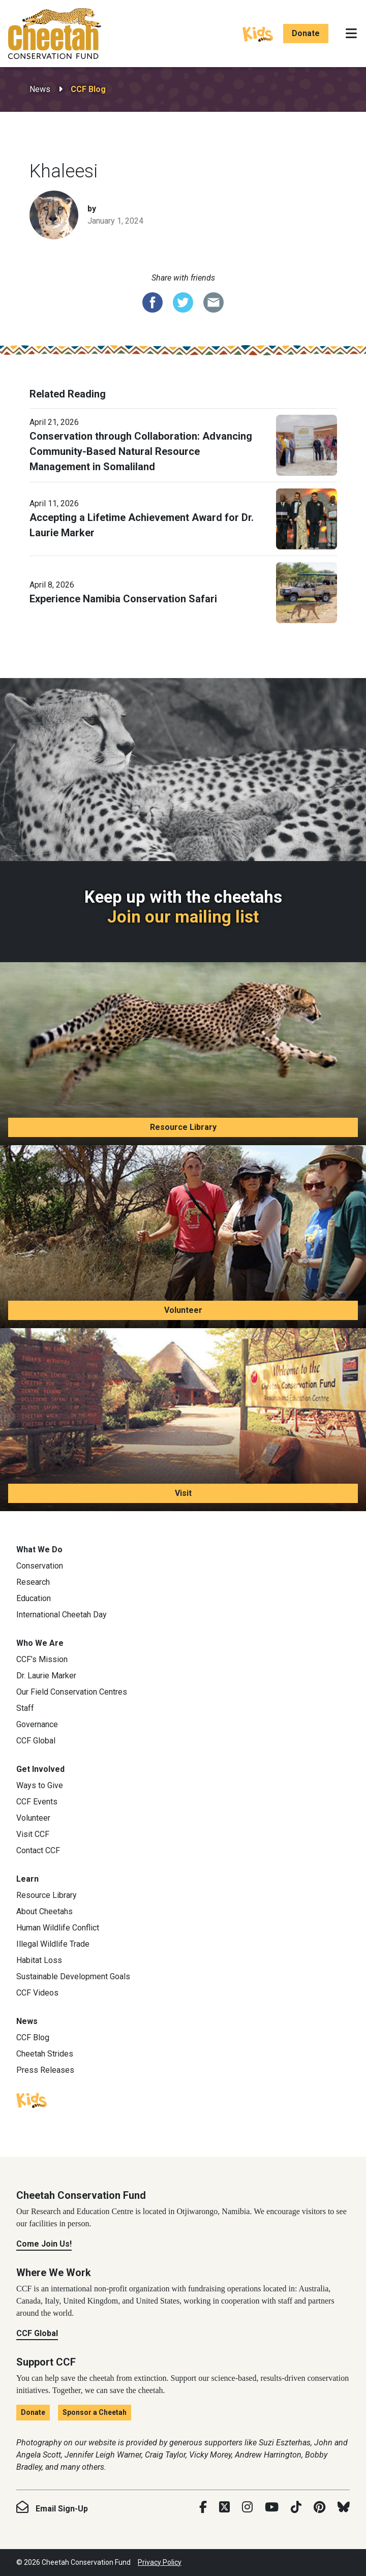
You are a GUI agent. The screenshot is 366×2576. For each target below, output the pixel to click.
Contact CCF (38, 1850)
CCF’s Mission (42, 1659)
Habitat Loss (39, 1960)
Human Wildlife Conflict (57, 1928)
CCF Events (36, 1801)
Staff (25, 1708)
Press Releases (45, 2070)
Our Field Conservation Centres (71, 1692)
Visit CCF (32, 1834)
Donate (306, 33)
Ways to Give (39, 1785)
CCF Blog (88, 89)
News (39, 89)
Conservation (39, 1566)
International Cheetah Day (61, 1614)
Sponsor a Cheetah (95, 2412)
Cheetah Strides (44, 2054)
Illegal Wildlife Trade (52, 1944)
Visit (183, 1493)
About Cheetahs (44, 1911)
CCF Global (35, 1740)
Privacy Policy (159, 2562)
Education (33, 1598)
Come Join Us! (44, 2244)
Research (33, 1582)
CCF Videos (37, 1993)
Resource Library (183, 1127)
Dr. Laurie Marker (46, 1675)
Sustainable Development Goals (73, 1976)
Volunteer (183, 1310)
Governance (37, 1724)
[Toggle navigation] (351, 33)
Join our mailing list (183, 917)
